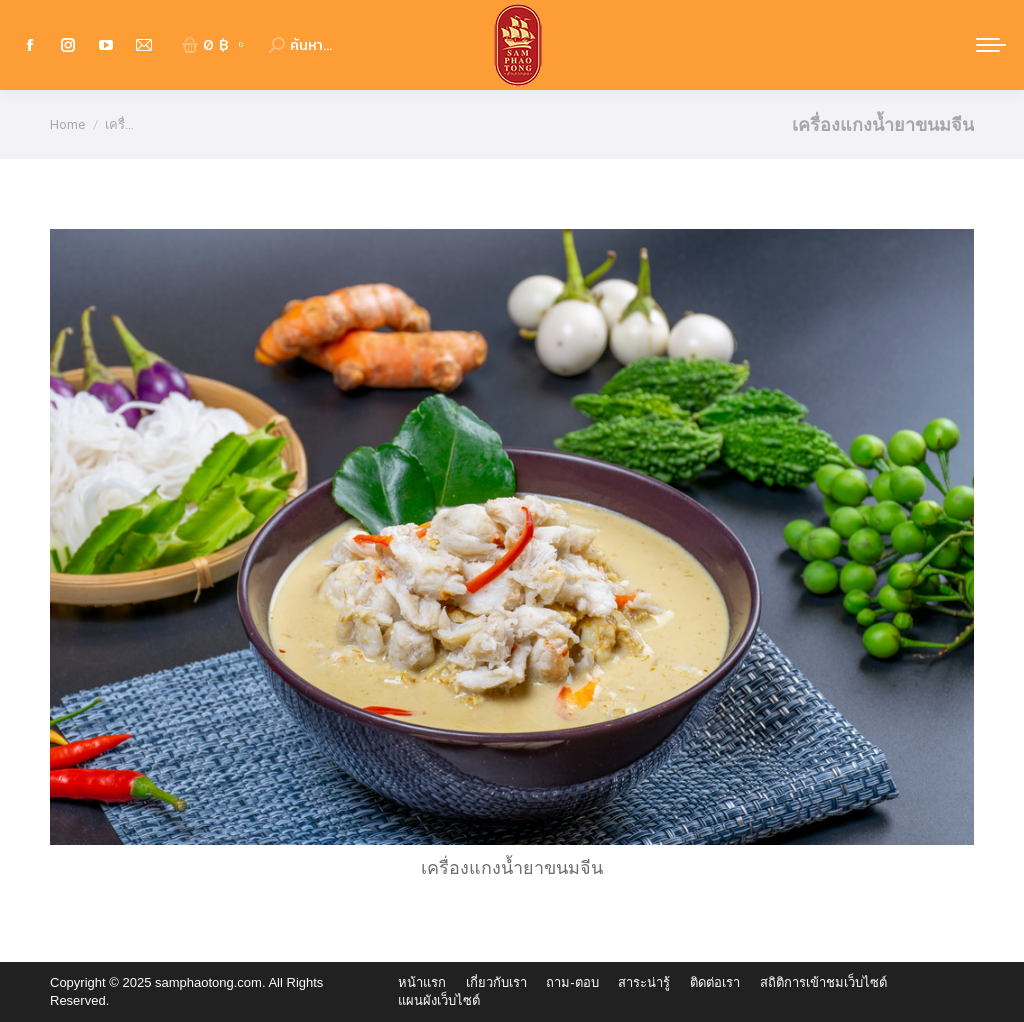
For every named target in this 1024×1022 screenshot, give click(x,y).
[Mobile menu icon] (991, 45)
